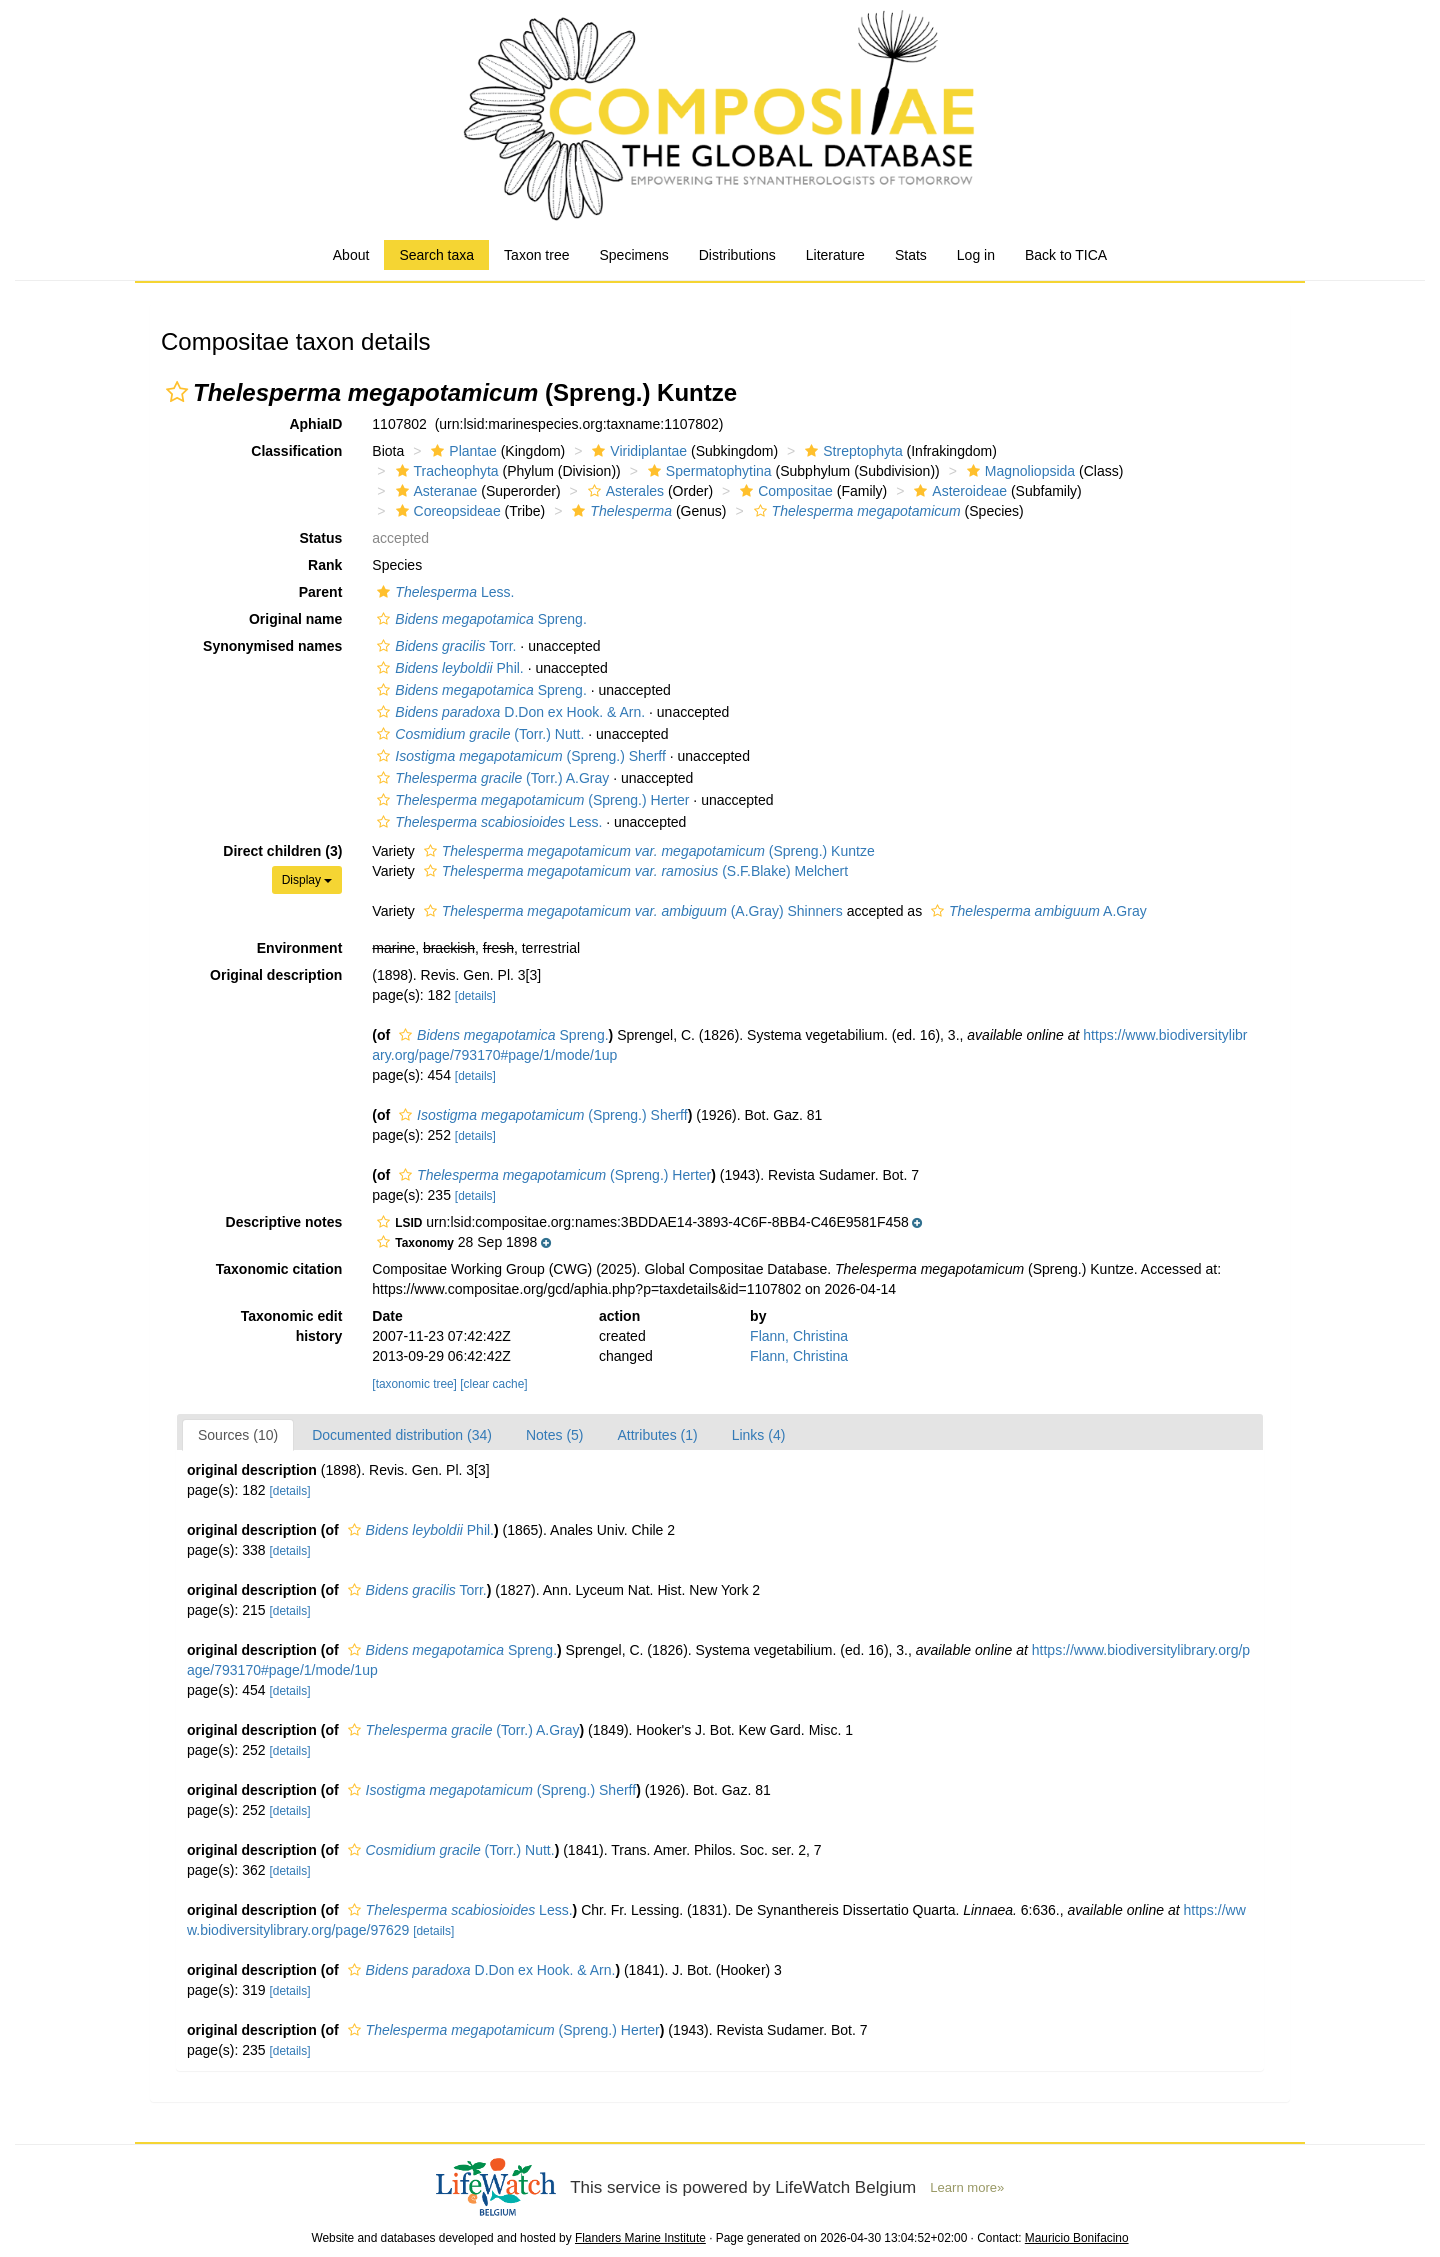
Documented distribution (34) (402, 1435)
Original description (276, 975)
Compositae (784, 491)
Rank (325, 565)
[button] (177, 392)
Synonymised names (272, 646)
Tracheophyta (445, 471)
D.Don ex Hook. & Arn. (508, 712)
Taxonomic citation (279, 1269)
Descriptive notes (284, 1222)
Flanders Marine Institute (640, 2238)
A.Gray (1036, 911)
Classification (296, 451)
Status (321, 538)
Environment (300, 948)
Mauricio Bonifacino (1077, 2238)
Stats (911, 255)
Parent (321, 592)
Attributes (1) (658, 1435)
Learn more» (967, 2187)
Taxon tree (536, 255)
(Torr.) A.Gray (490, 778)
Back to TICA (1066, 255)
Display (307, 880)
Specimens (633, 255)
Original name (295, 619)
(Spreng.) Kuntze (647, 851)
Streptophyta (851, 451)
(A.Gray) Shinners (631, 911)
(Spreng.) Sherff (519, 756)
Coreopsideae (446, 511)
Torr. (444, 646)
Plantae (461, 451)
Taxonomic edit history (292, 1326)
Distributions (737, 255)
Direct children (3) (282, 851)
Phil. (447, 668)
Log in (976, 255)
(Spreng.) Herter (530, 800)
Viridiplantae (637, 451)
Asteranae (434, 491)
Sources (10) (238, 1435)
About (351, 255)
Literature (835, 255)
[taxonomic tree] (414, 1384)
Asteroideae (958, 491)
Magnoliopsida (1018, 471)
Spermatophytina (707, 471)
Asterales (623, 491)
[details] (475, 996)
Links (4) (759, 1435)
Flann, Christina (799, 1336)
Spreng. (479, 619)
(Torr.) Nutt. (478, 734)
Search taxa (436, 255)
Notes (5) (555, 1435)
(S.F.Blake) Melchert (633, 871)
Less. (443, 592)
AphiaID (315, 424)
